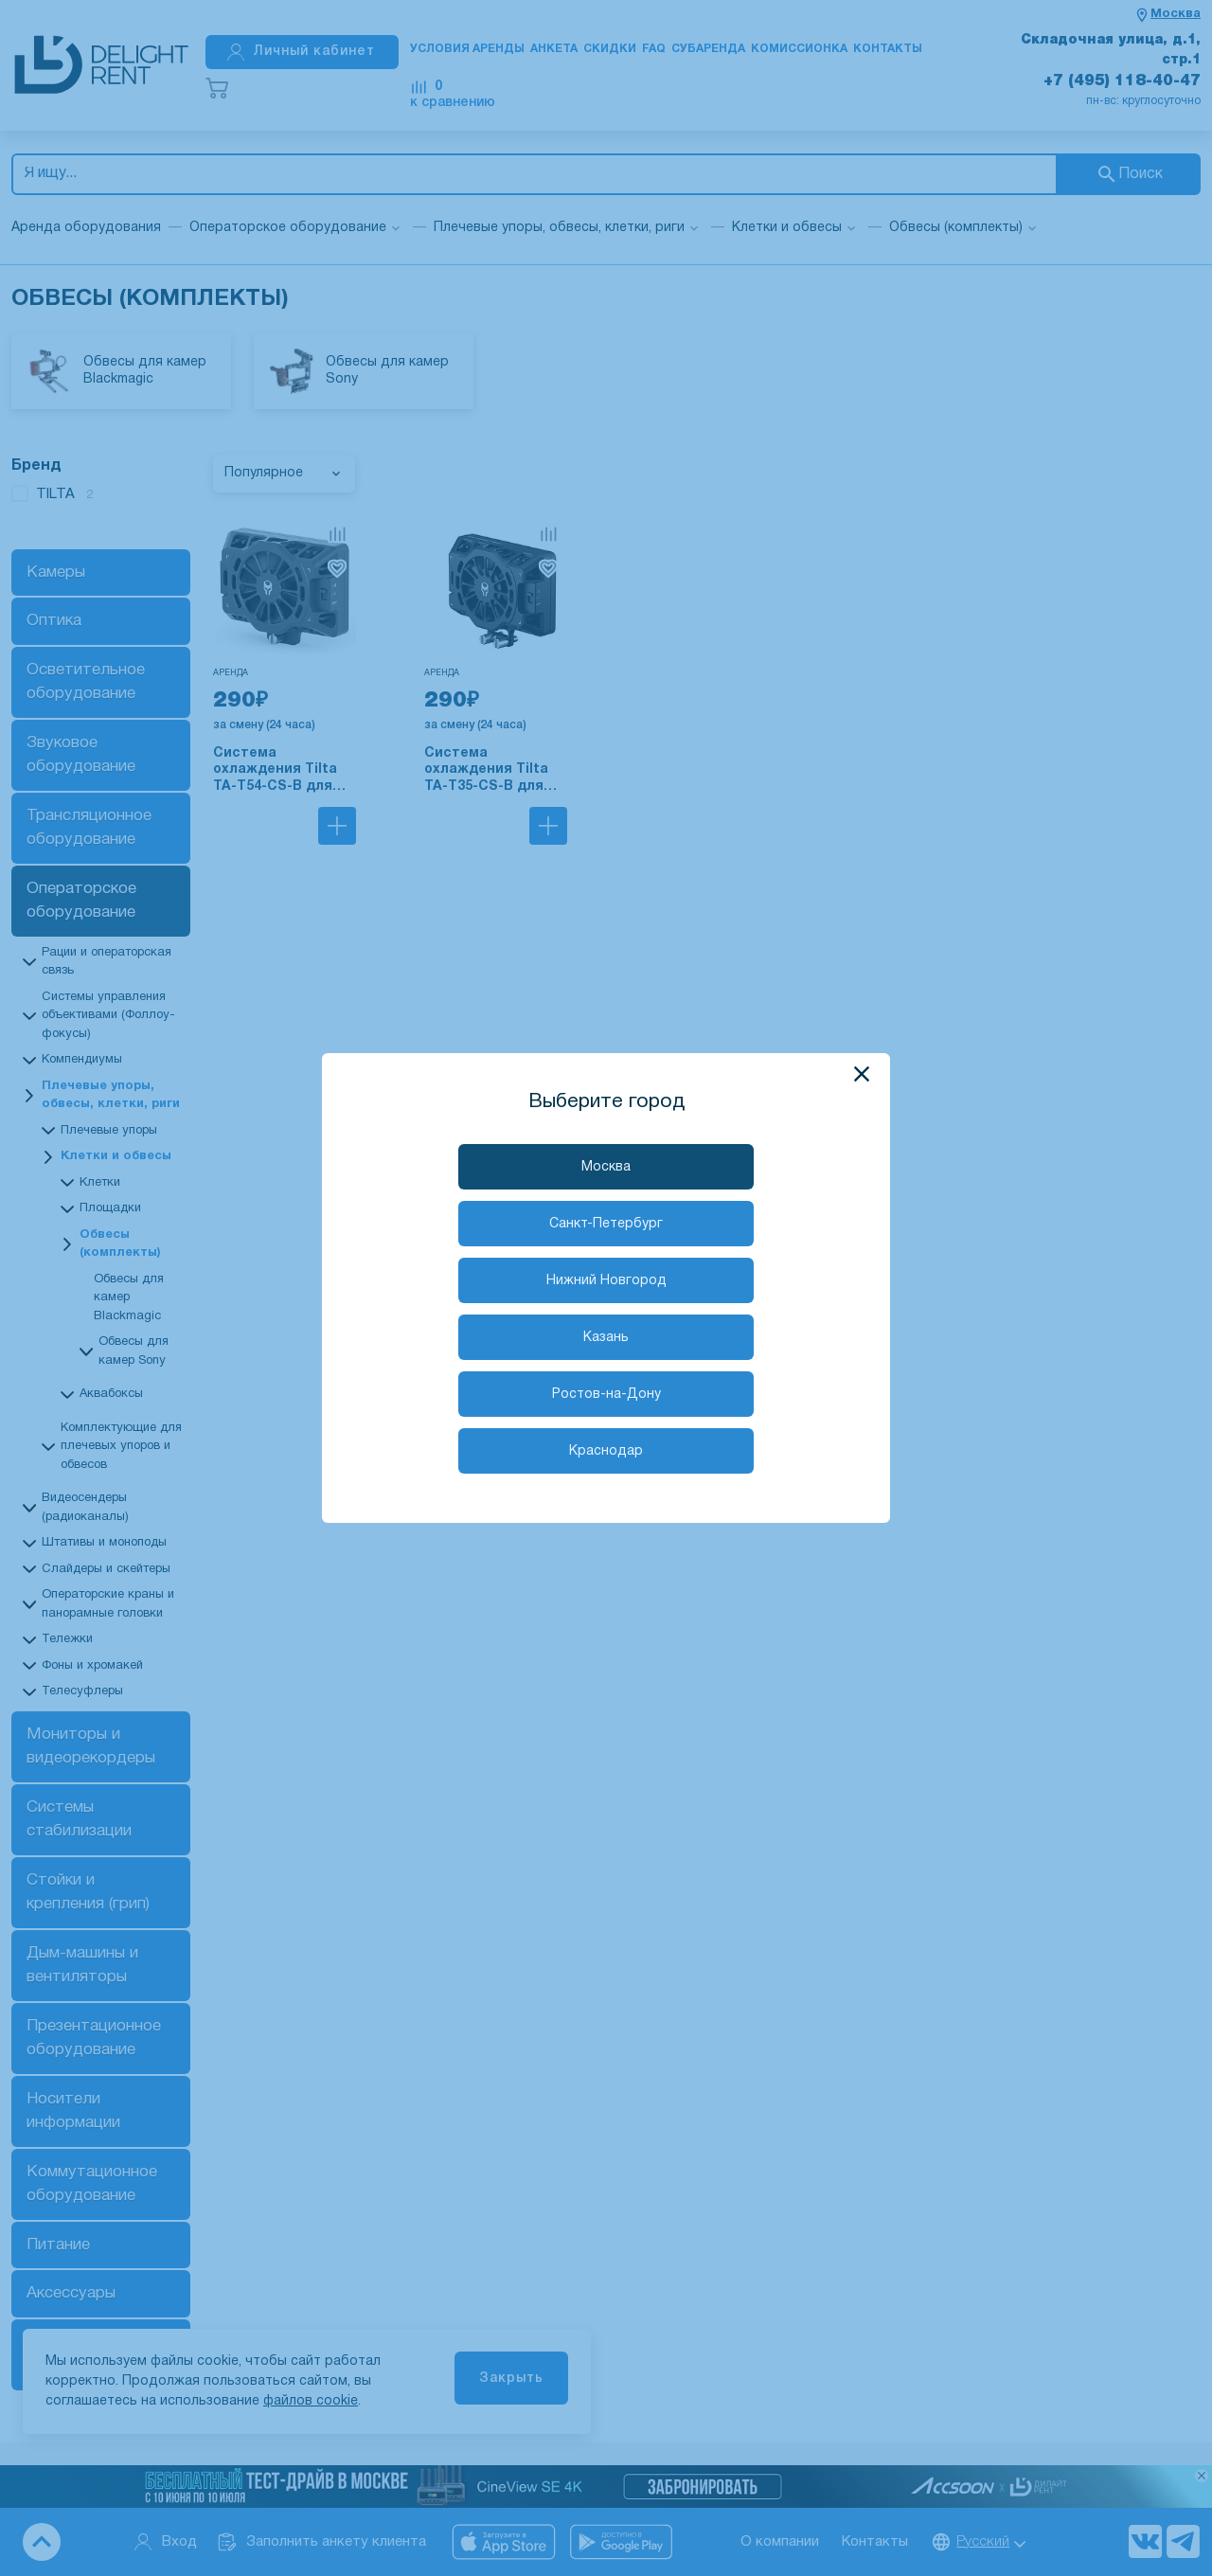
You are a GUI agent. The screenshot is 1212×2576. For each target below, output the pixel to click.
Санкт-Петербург (606, 1224)
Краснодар (606, 1451)
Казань (606, 1338)
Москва (606, 1167)
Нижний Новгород (606, 1281)
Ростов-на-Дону (606, 1394)
